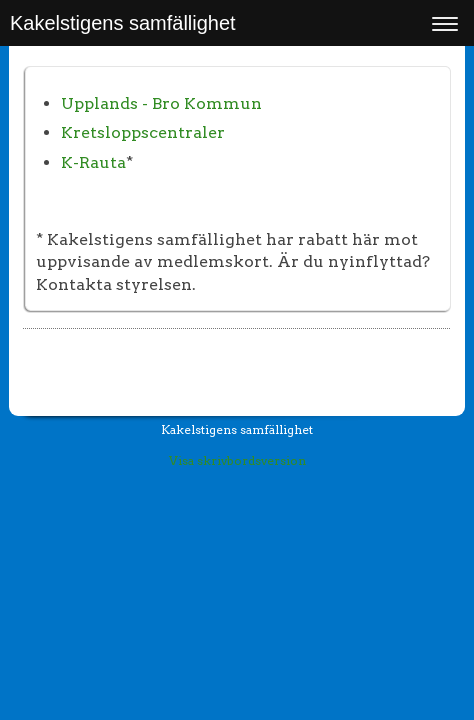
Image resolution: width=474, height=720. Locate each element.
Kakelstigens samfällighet (123, 23)
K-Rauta (93, 162)
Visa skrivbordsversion (237, 460)
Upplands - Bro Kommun (161, 103)
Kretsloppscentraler (143, 132)
